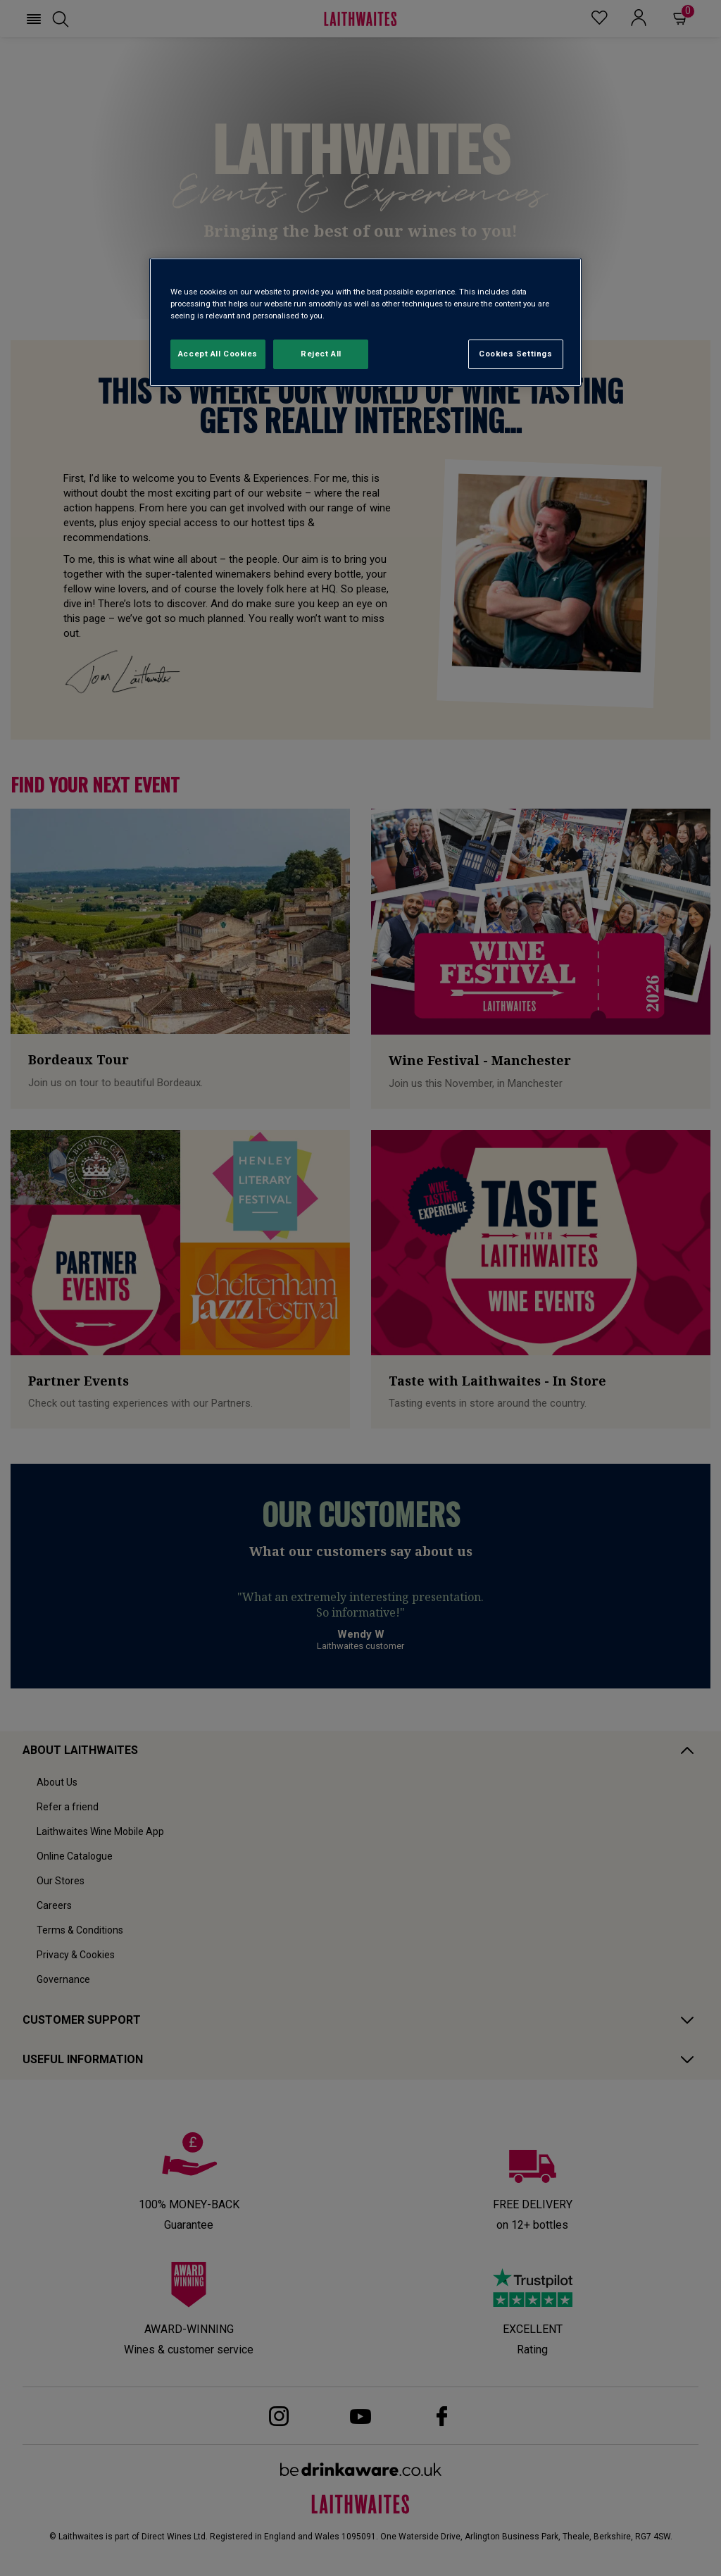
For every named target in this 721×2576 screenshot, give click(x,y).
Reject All (321, 354)
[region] (365, 322)
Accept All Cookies (218, 354)
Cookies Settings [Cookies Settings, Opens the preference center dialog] (515, 354)
